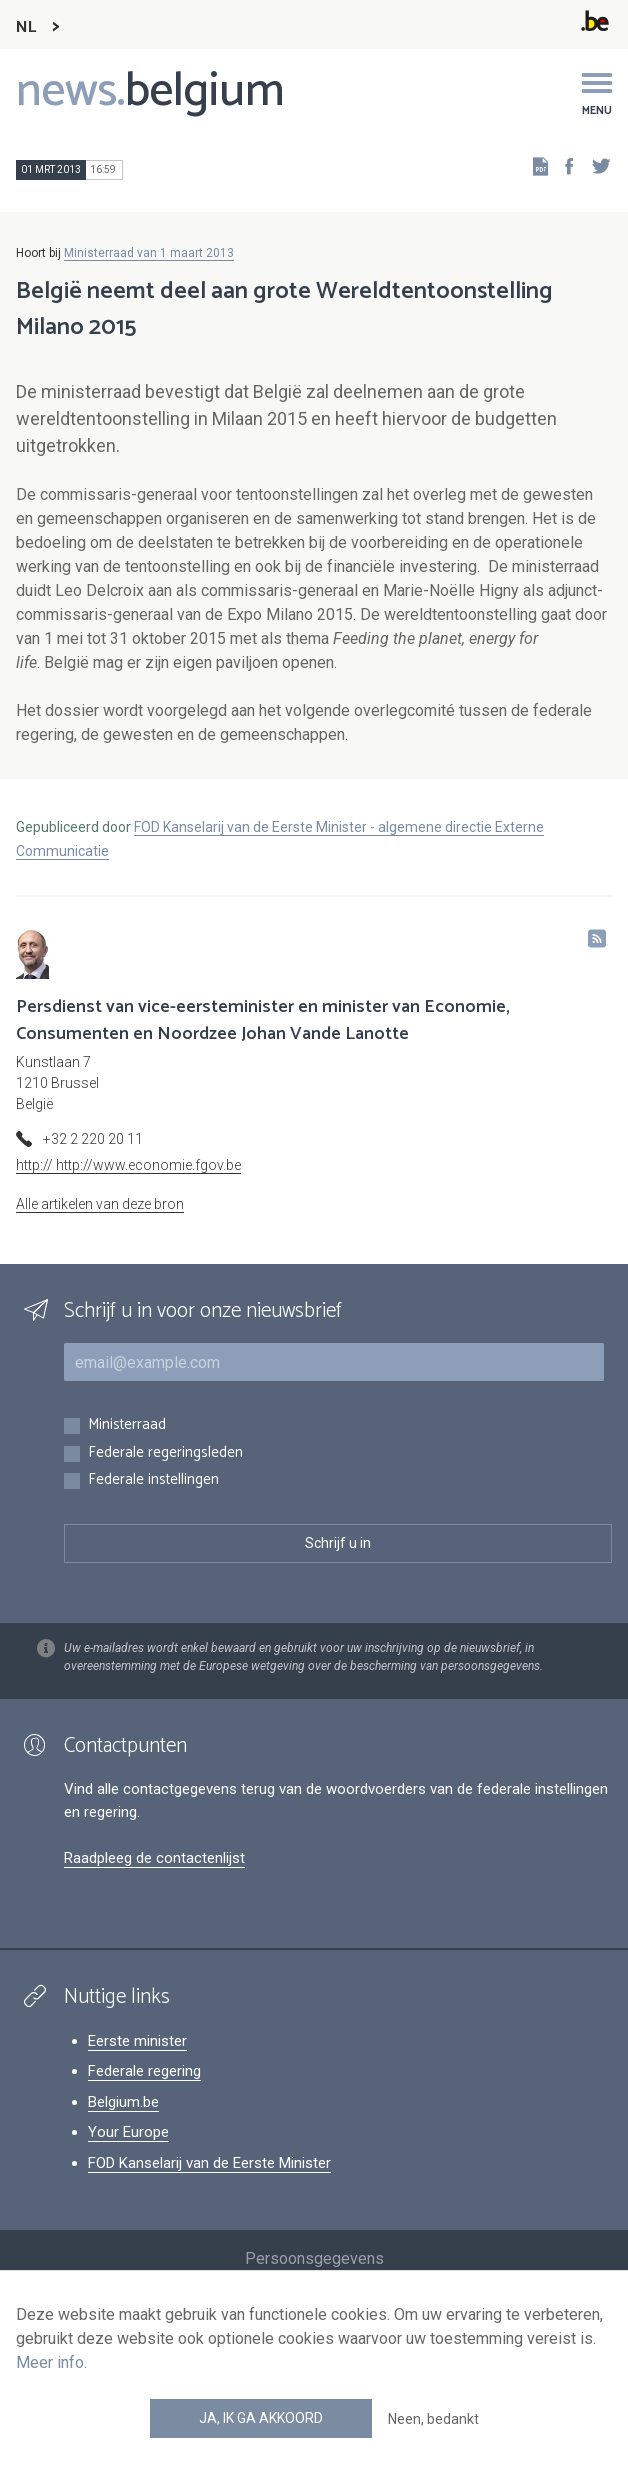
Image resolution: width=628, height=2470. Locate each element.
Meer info (50, 2362)
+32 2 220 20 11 (93, 1139)
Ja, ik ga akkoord (261, 2418)
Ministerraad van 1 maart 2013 (149, 253)
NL (26, 27)
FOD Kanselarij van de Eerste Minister (209, 2163)
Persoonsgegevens (314, 2258)
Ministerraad (127, 1425)
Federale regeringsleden (165, 1453)
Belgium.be (123, 2102)
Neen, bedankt (433, 2419)
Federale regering (144, 2071)
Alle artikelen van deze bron (100, 1204)
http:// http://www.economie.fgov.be (128, 1165)
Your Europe (128, 2132)
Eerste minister (137, 2041)
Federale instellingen (153, 1480)
